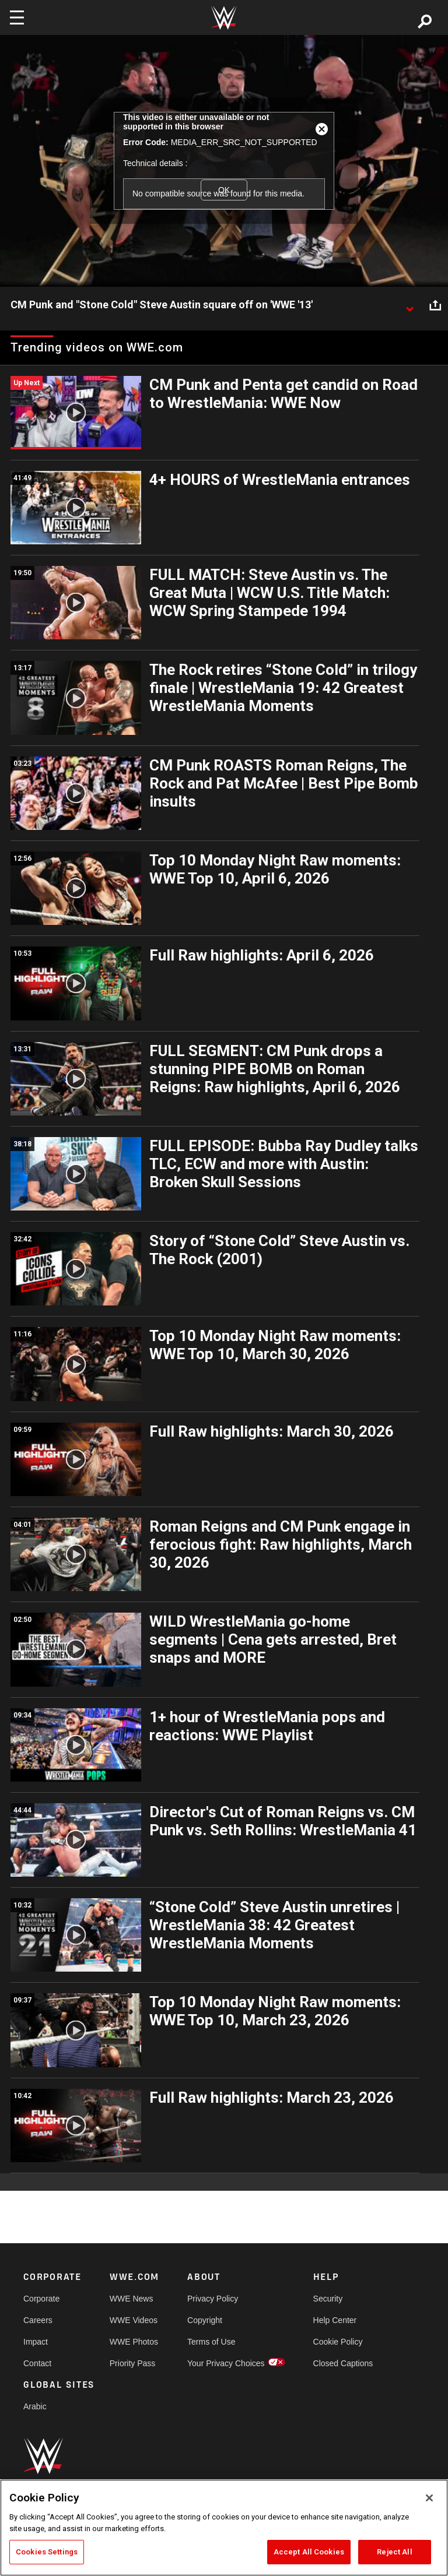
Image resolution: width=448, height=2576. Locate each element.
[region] (224, 2527)
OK (224, 190)
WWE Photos (134, 2341)
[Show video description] (409, 305)
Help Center (335, 2320)
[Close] (429, 2498)
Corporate (41, 2298)
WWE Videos (134, 2320)
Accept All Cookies (309, 2551)
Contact (37, 2363)
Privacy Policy (212, 2298)
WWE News (131, 2298)
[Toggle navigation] (17, 17)
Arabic (35, 2406)
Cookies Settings (47, 2551)
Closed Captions (343, 2363)
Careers (37, 2320)
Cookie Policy (338, 2341)
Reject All (394, 2551)
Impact (35, 2341)
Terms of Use (211, 2341)
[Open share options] (435, 305)
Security (328, 2298)
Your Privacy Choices (226, 2363)
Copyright (204, 2320)
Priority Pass (133, 2363)
